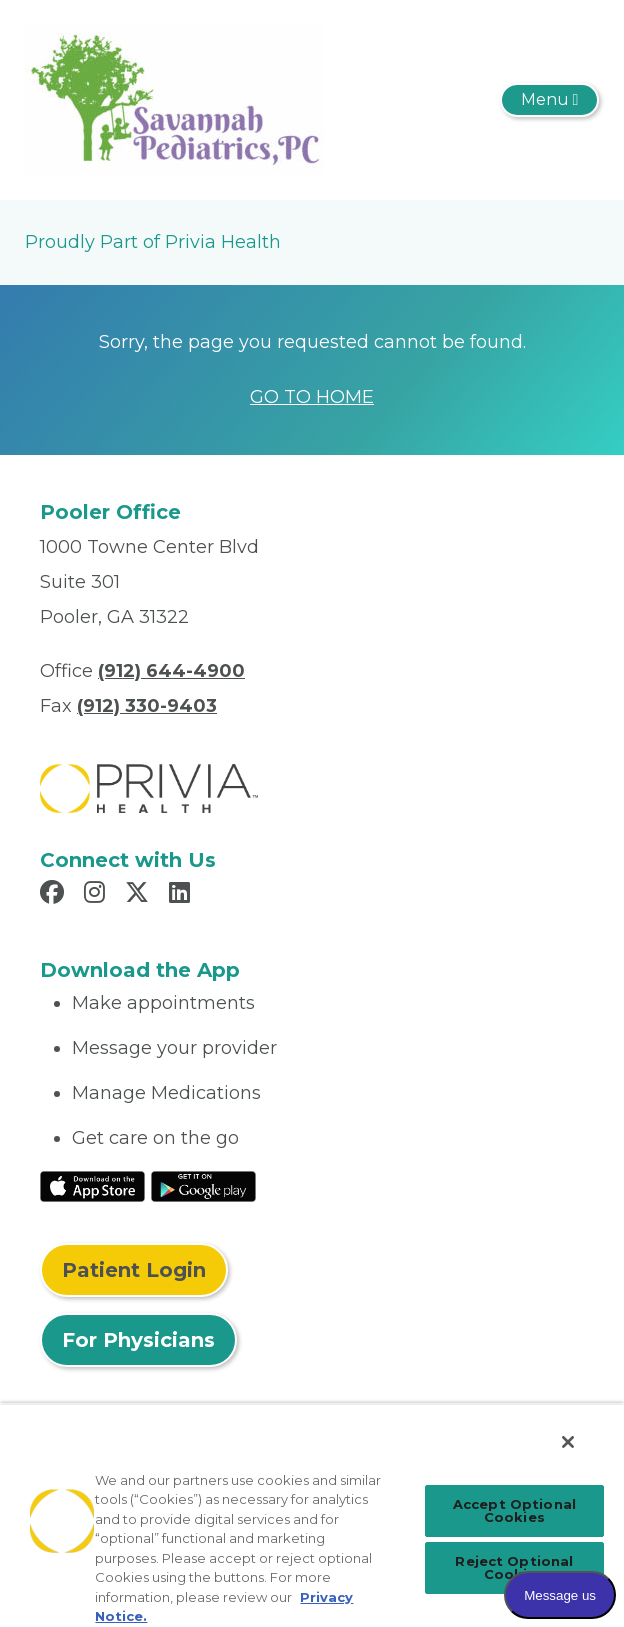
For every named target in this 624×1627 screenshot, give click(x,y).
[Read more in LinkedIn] (182, 895)
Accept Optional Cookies (514, 1510)
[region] (312, 1515)
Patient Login (134, 1270)
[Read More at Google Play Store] (203, 1185)
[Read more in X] (140, 895)
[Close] (568, 1442)
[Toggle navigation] (549, 100)
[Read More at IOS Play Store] (92, 1185)
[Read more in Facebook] (55, 895)
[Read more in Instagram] (97, 895)
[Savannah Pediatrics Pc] (175, 99)
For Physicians (138, 1340)
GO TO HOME (312, 397)
